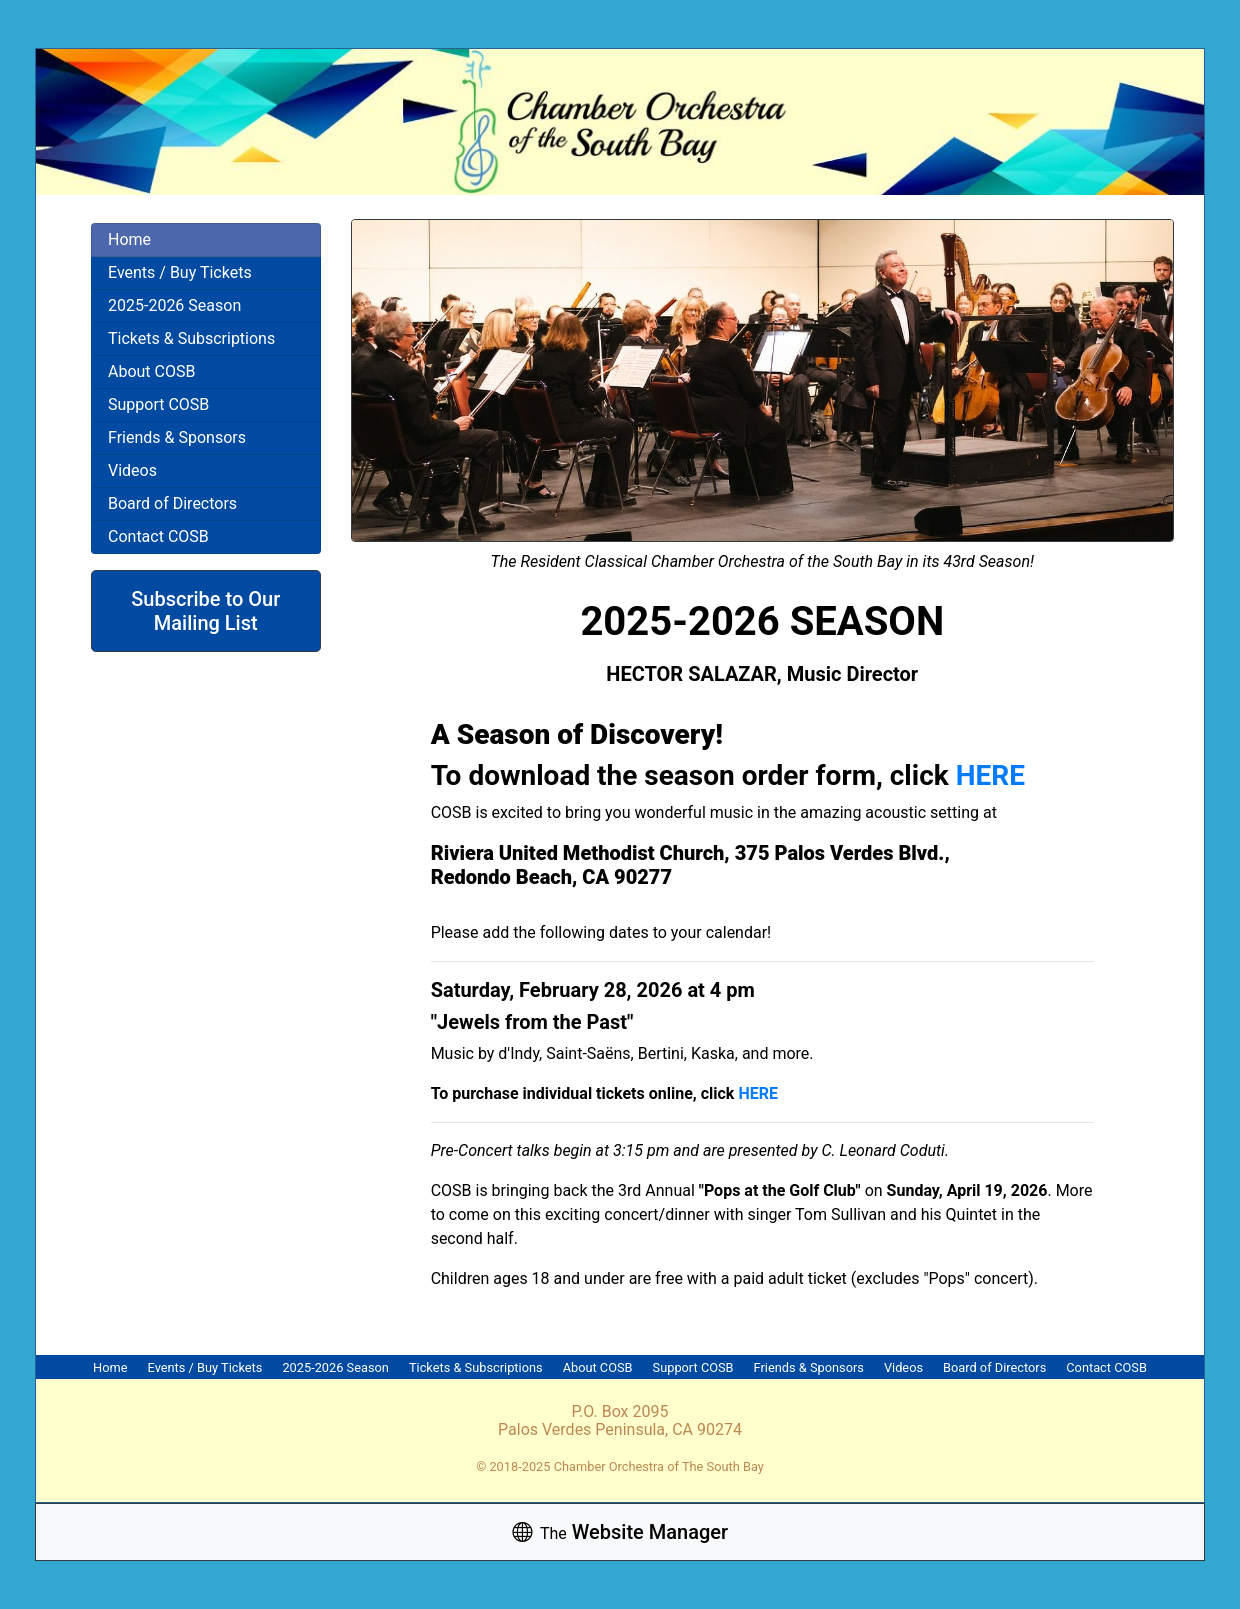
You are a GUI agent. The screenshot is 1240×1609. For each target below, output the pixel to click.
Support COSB (158, 404)
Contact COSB (158, 536)
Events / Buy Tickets (180, 272)
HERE (990, 775)
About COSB (151, 371)
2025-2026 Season (174, 305)
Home (129, 239)
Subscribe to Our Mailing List (205, 611)
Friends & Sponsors (177, 437)
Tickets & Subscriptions (191, 338)
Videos (132, 470)
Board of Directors (172, 503)
